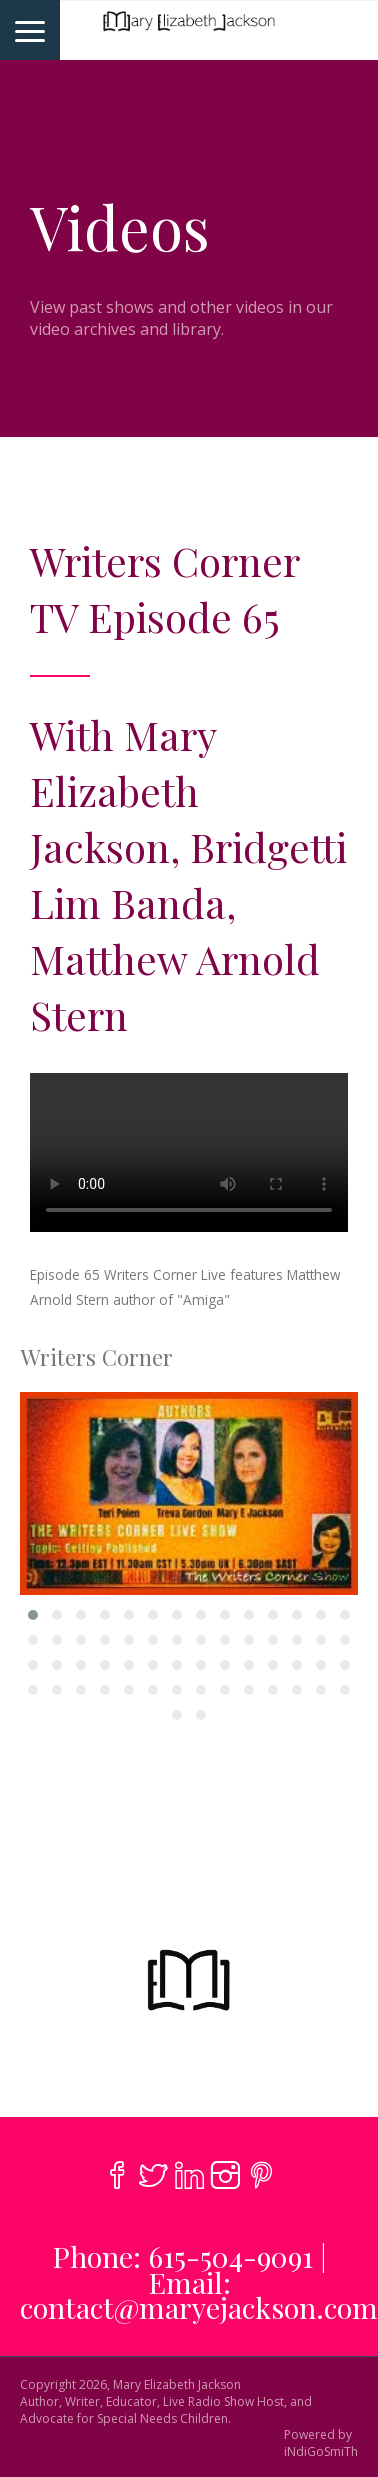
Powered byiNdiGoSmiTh (321, 2443)
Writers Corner (96, 1357)
